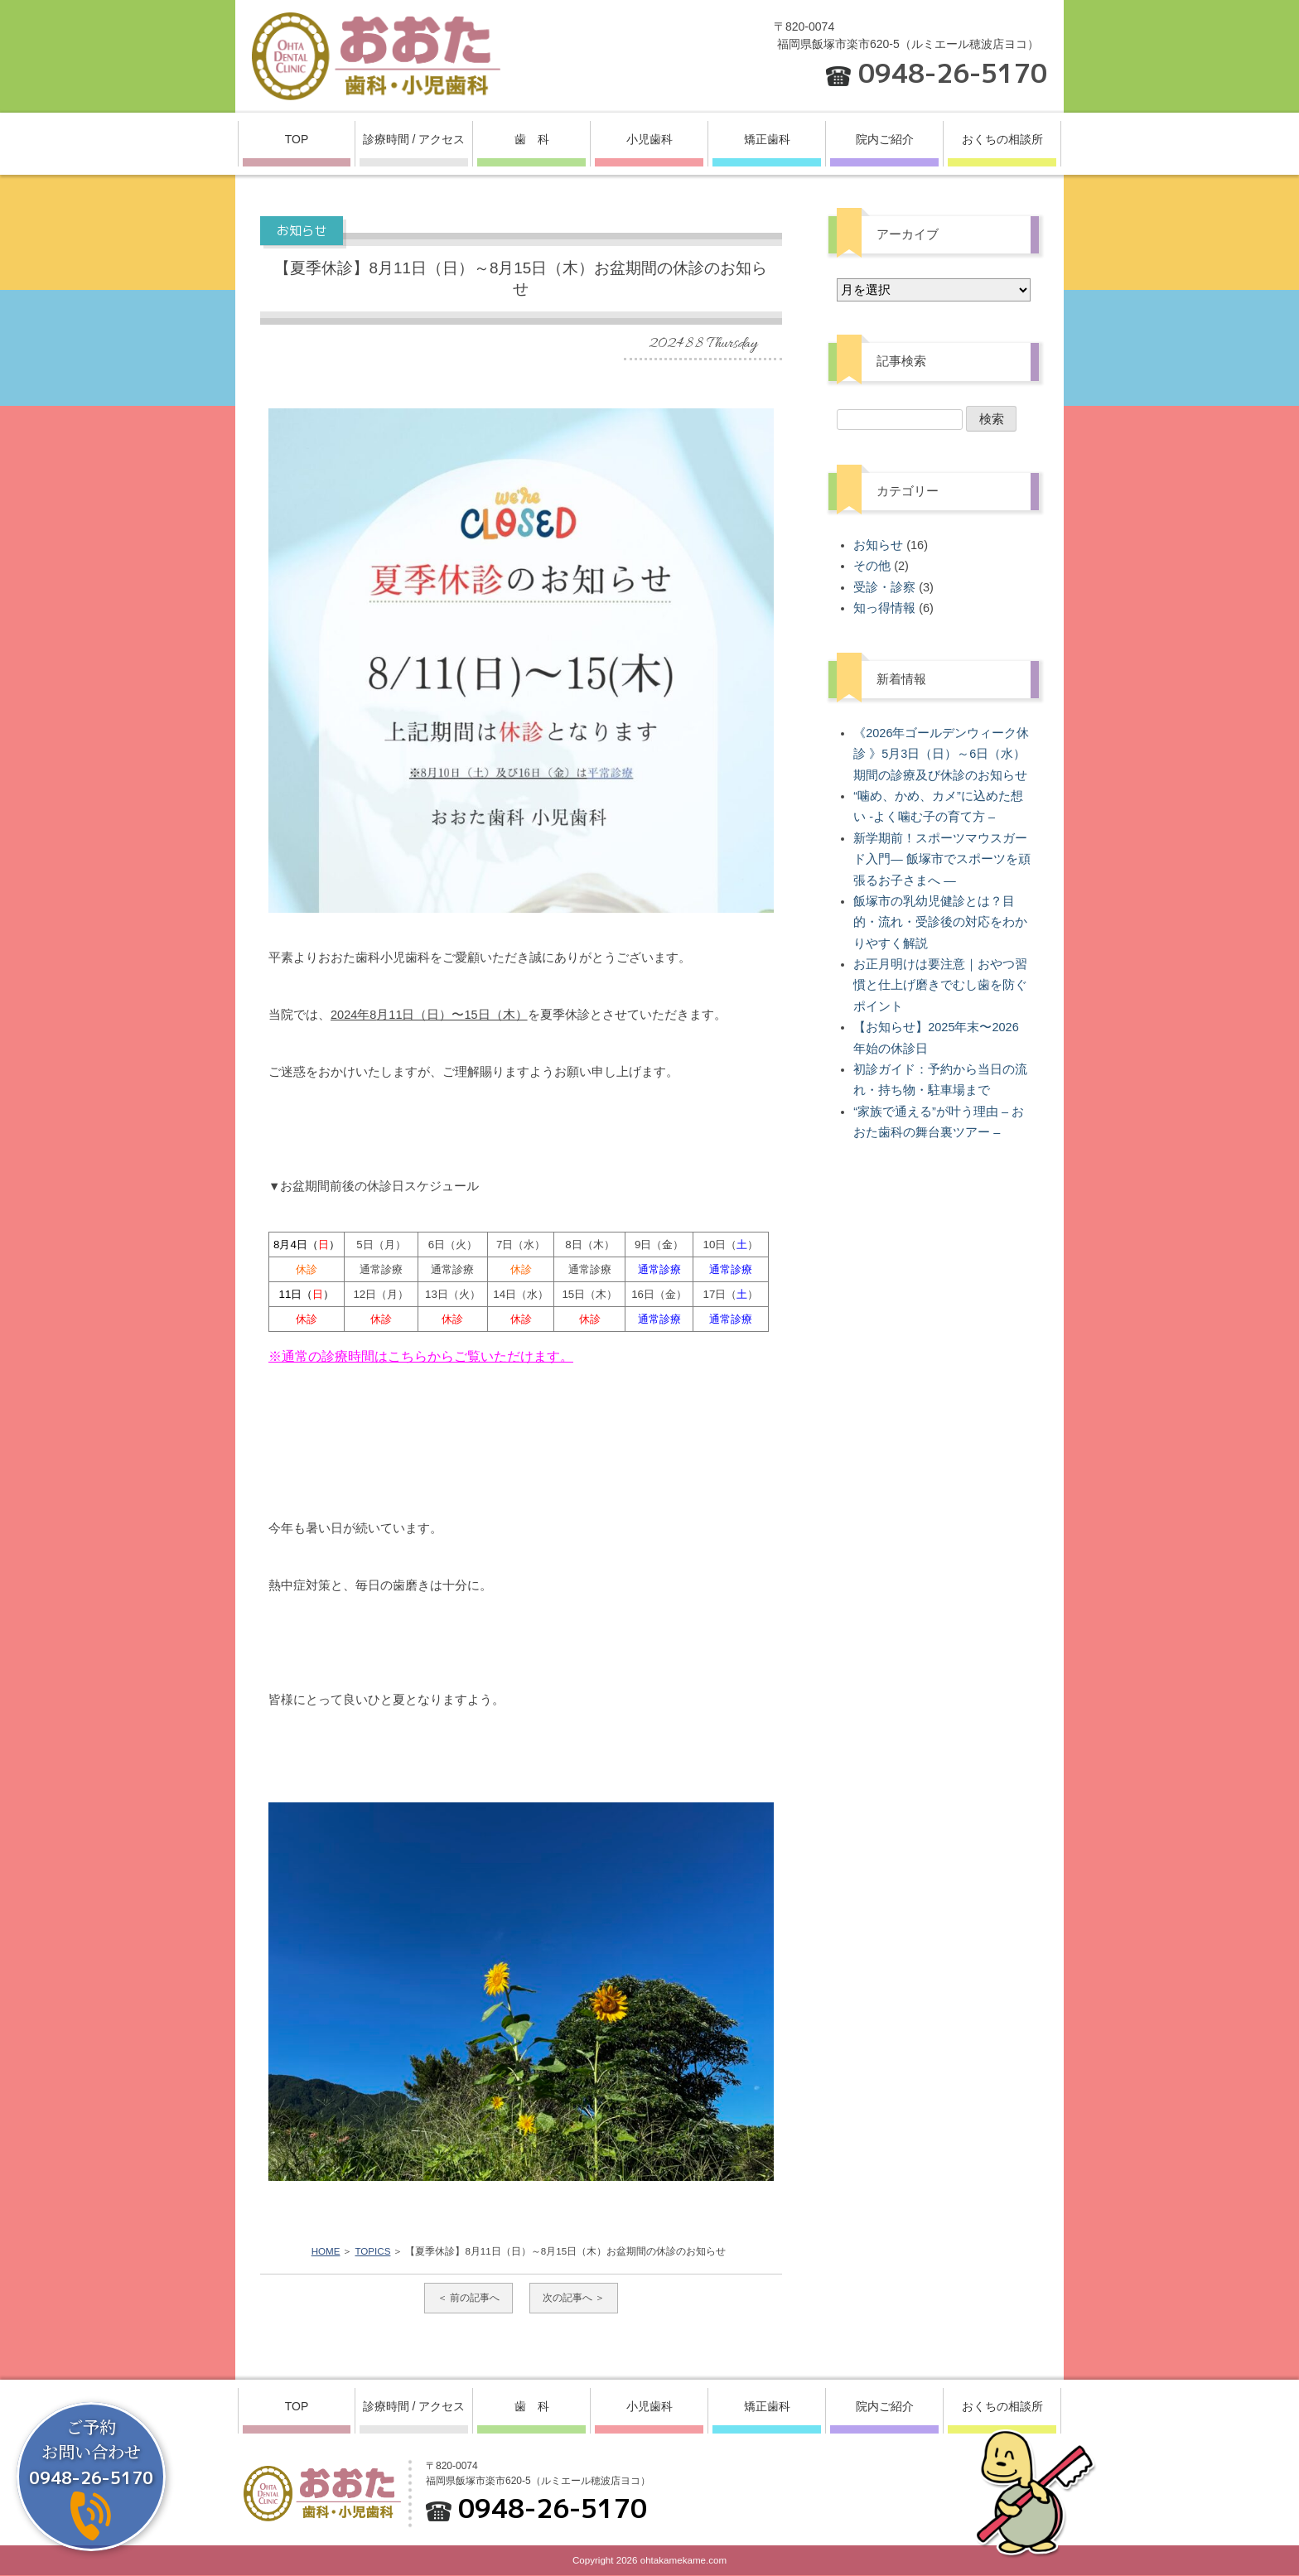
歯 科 (531, 139)
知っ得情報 (884, 608)
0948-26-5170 (952, 73)
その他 (872, 565)
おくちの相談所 (1002, 139)
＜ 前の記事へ (468, 2298)
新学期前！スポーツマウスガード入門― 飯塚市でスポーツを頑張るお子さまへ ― (942, 859)
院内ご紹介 (885, 139)
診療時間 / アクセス (414, 139)
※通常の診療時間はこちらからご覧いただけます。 (420, 1356)
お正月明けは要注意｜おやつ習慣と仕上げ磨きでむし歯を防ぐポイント (940, 985)
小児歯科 (649, 139)
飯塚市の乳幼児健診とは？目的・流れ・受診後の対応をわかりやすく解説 (940, 922)
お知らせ (878, 545)
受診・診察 (884, 587)
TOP (297, 139)
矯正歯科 (767, 139)
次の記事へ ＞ (574, 2298)
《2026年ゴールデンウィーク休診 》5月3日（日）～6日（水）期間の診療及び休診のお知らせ (941, 754)
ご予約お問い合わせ (91, 2451)
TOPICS (372, 2251)
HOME (325, 2251)
